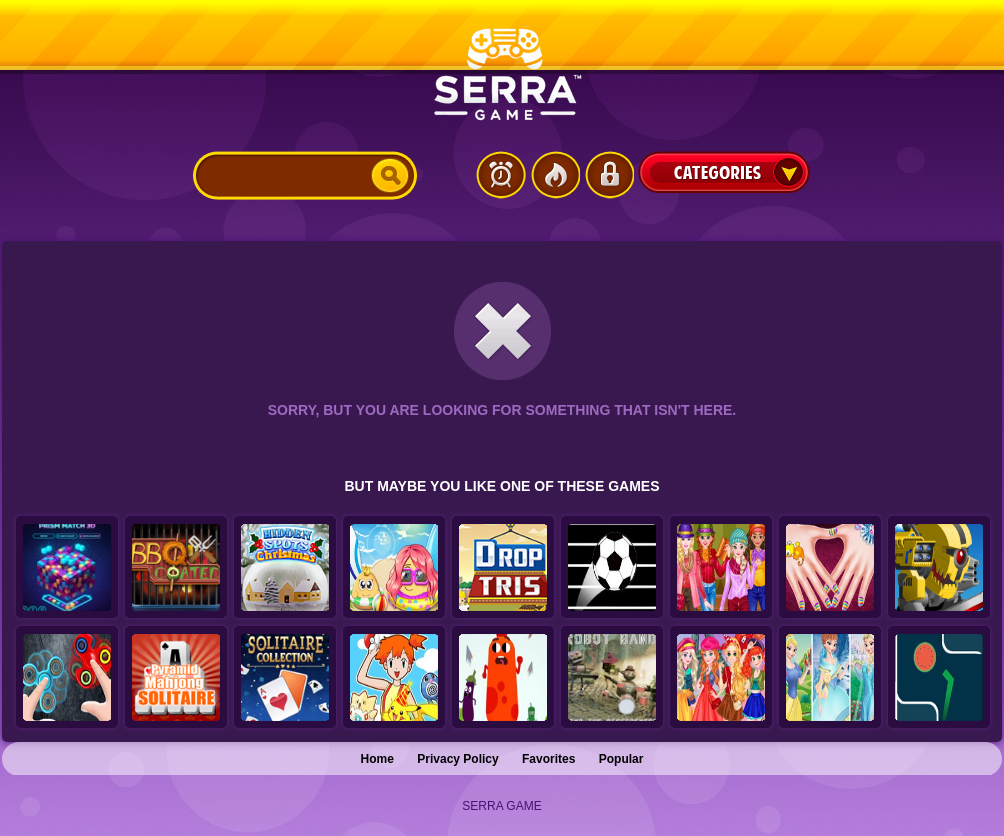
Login (609, 175)
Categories (724, 172)
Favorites (548, 759)
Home (377, 759)
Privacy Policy (457, 759)
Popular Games (555, 175)
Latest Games (501, 175)
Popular (621, 759)
